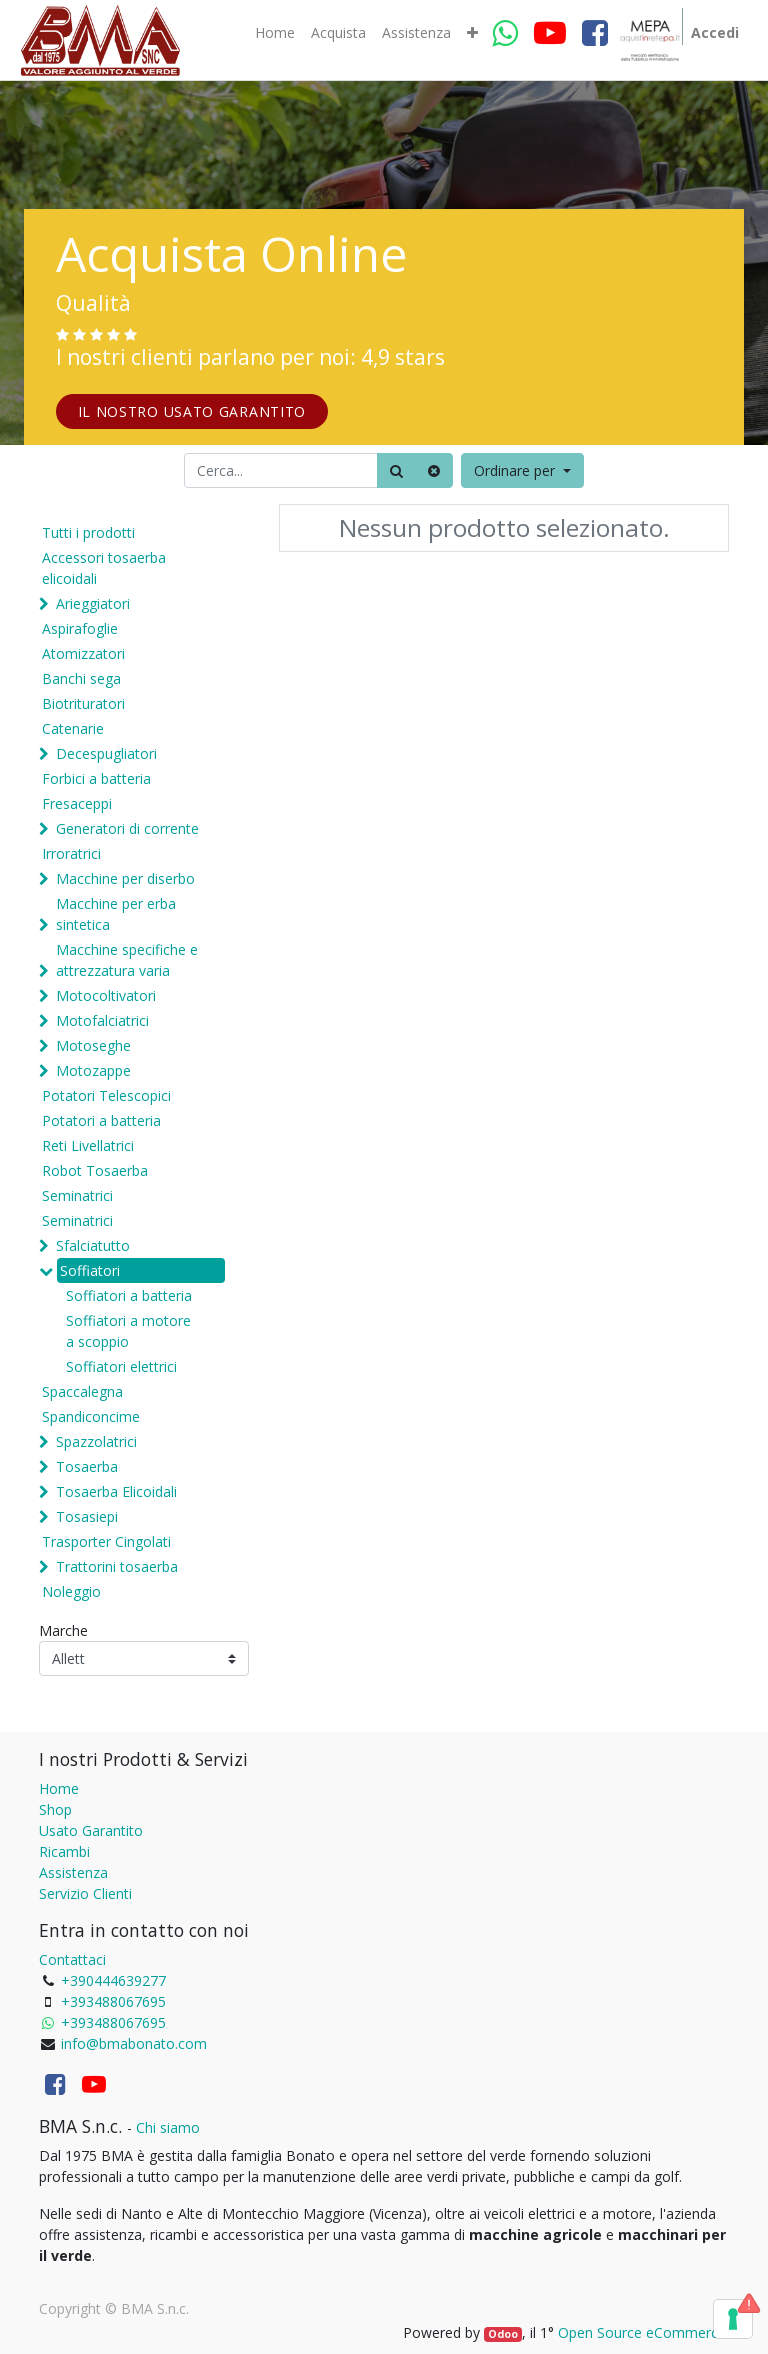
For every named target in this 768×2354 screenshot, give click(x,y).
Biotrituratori (83, 703)
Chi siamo (168, 2127)
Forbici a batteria (96, 778)
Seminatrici (77, 1195)
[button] (472, 33)
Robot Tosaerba (95, 1170)
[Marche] (144, 1658)
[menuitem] (275, 33)
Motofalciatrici (102, 1020)
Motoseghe (93, 1045)
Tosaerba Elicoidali (116, 1491)
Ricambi (64, 1851)
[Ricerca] (396, 470)
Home (59, 1788)
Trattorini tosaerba (117, 1566)
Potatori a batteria (101, 1120)
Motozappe (93, 1070)
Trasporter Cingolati (106, 1541)
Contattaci (72, 1959)
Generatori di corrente (127, 828)
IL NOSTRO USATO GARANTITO (192, 411)
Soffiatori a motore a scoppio (128, 1331)
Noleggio (71, 1591)
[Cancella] (434, 470)
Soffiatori (90, 1270)
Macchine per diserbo (125, 878)
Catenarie (73, 728)
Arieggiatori (93, 603)
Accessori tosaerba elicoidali (104, 568)
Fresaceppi (77, 803)
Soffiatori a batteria (129, 1295)
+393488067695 (113, 2001)
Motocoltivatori (106, 995)
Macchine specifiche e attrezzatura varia (127, 960)
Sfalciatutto (93, 1245)
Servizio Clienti (85, 1893)
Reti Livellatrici (88, 1145)
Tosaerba (87, 1466)
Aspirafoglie (80, 628)
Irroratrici (71, 853)
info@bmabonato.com (134, 2043)
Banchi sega (81, 678)
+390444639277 (113, 1980)
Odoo (503, 2334)
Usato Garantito (91, 1830)
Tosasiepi (87, 1516)
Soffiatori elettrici (121, 1366)
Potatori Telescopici (106, 1095)
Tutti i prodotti (88, 532)
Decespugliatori (106, 753)
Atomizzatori (83, 653)
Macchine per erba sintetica (116, 914)
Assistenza (73, 1872)
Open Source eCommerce (642, 2332)
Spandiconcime (91, 1416)
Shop (55, 1809)
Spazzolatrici (96, 1441)
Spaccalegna (82, 1391)
